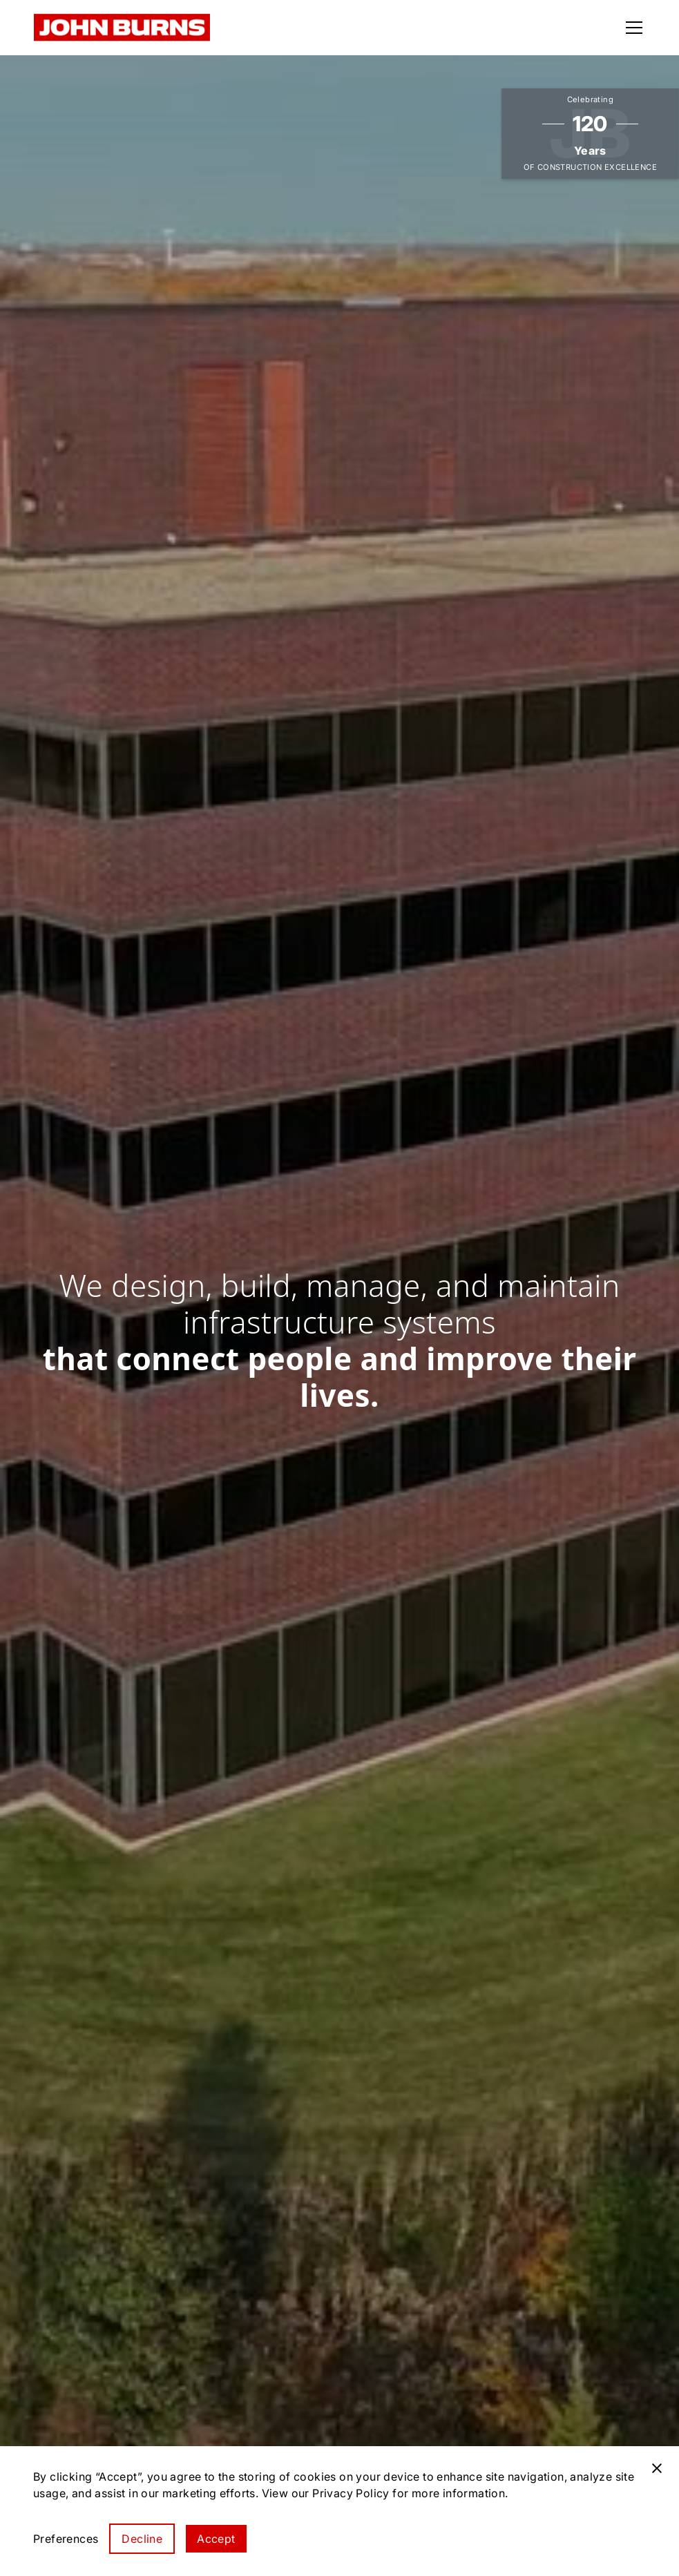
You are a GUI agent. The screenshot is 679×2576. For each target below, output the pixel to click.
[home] (122, 27)
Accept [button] (216, 2539)
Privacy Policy (351, 2493)
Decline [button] (142, 2539)
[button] (631, 27)
